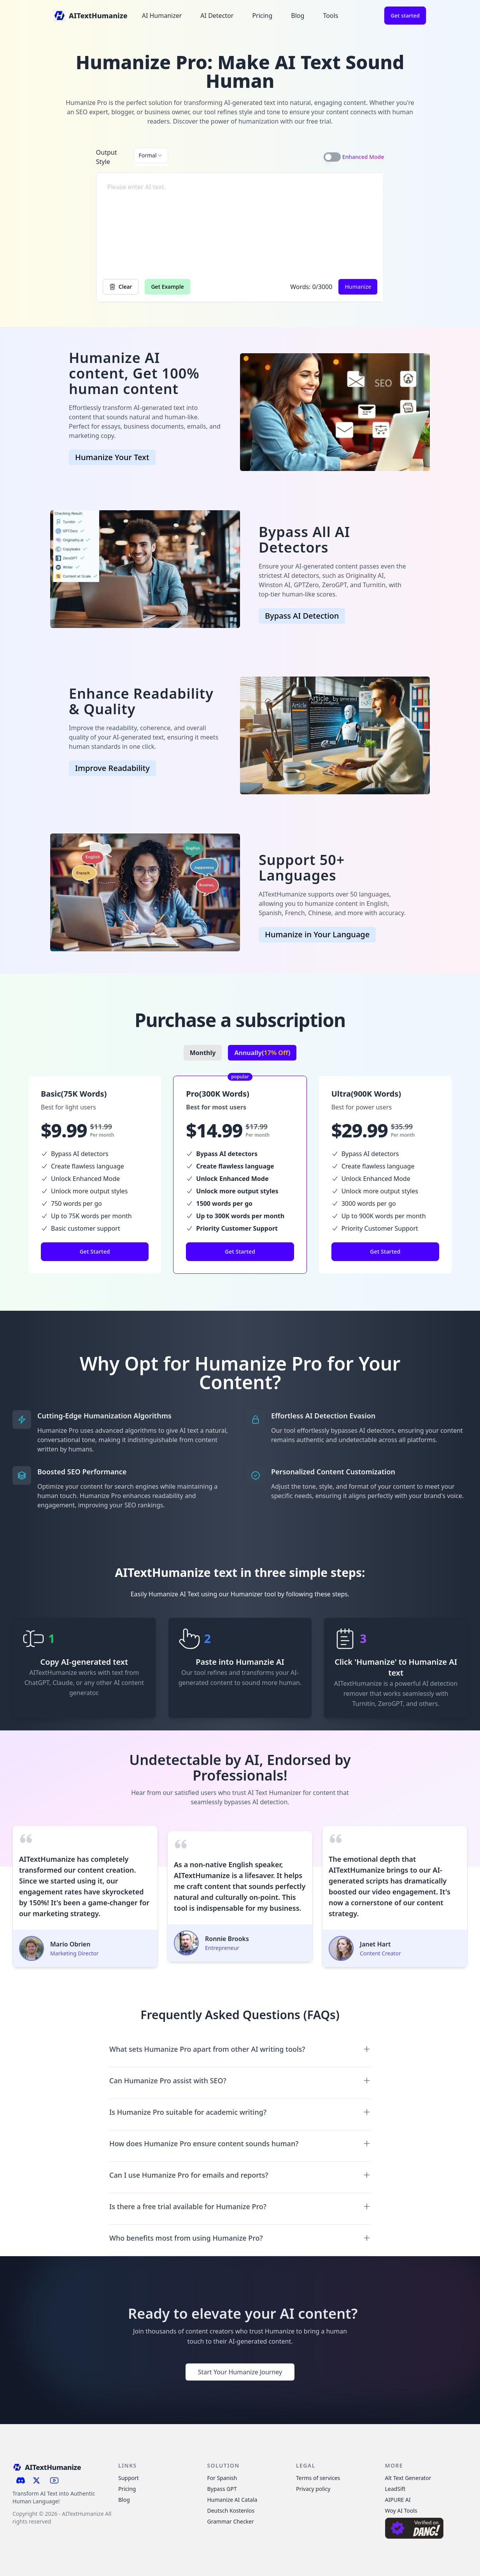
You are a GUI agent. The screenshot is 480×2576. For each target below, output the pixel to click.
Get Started (95, 1251)
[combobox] (151, 155)
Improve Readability (112, 768)
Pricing (262, 15)
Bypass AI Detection (302, 615)
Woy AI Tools (401, 2510)
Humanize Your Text (112, 457)
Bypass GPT (222, 2488)
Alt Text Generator (408, 2478)
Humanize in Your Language (317, 934)
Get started (405, 15)
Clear (120, 286)
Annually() (262, 1052)
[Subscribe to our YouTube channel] (54, 2480)
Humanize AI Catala (232, 2499)
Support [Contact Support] (128, 2478)
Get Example (167, 286)
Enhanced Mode (363, 156)
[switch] (332, 157)
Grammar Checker (230, 2521)
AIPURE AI (398, 2499)
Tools (330, 15)
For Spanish (222, 2478)
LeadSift (395, 2488)
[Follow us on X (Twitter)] (37, 2480)
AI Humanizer (162, 15)
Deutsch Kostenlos (231, 2510)
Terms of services (318, 2478)
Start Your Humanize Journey (240, 2372)
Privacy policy (313, 2488)
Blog (297, 15)
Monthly (203, 1052)
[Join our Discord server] (20, 2480)
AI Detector (216, 15)
